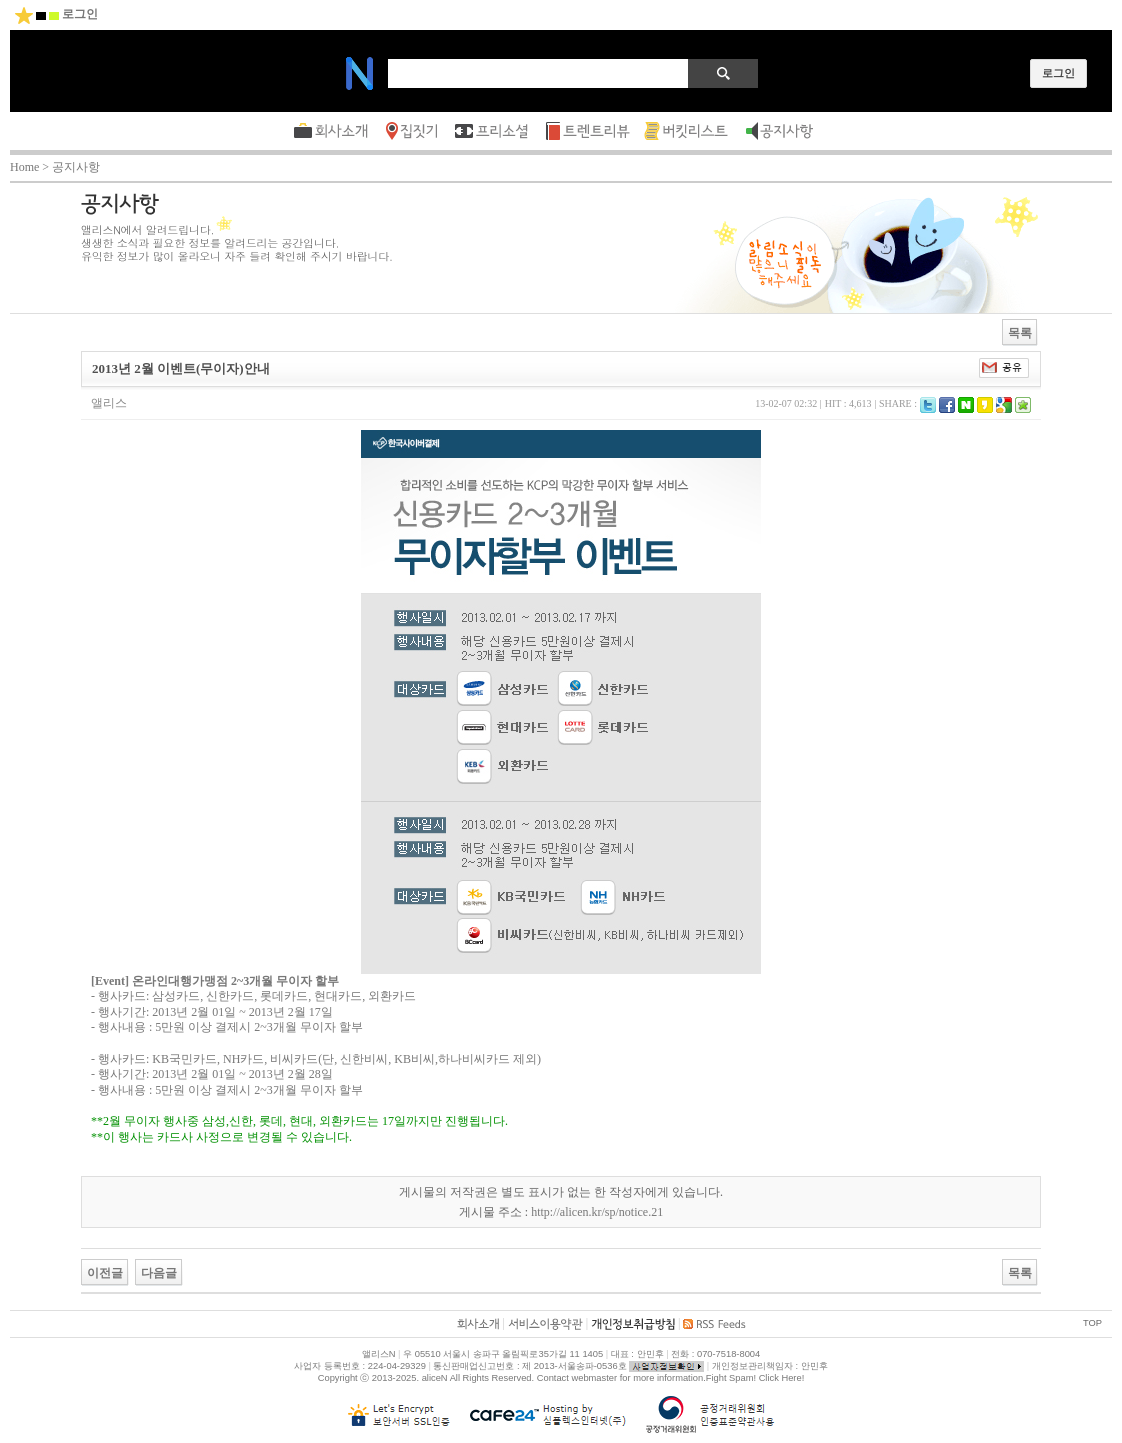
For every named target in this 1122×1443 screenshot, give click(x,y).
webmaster (594, 1378)
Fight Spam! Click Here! (755, 1378)
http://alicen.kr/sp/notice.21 (597, 1212)
